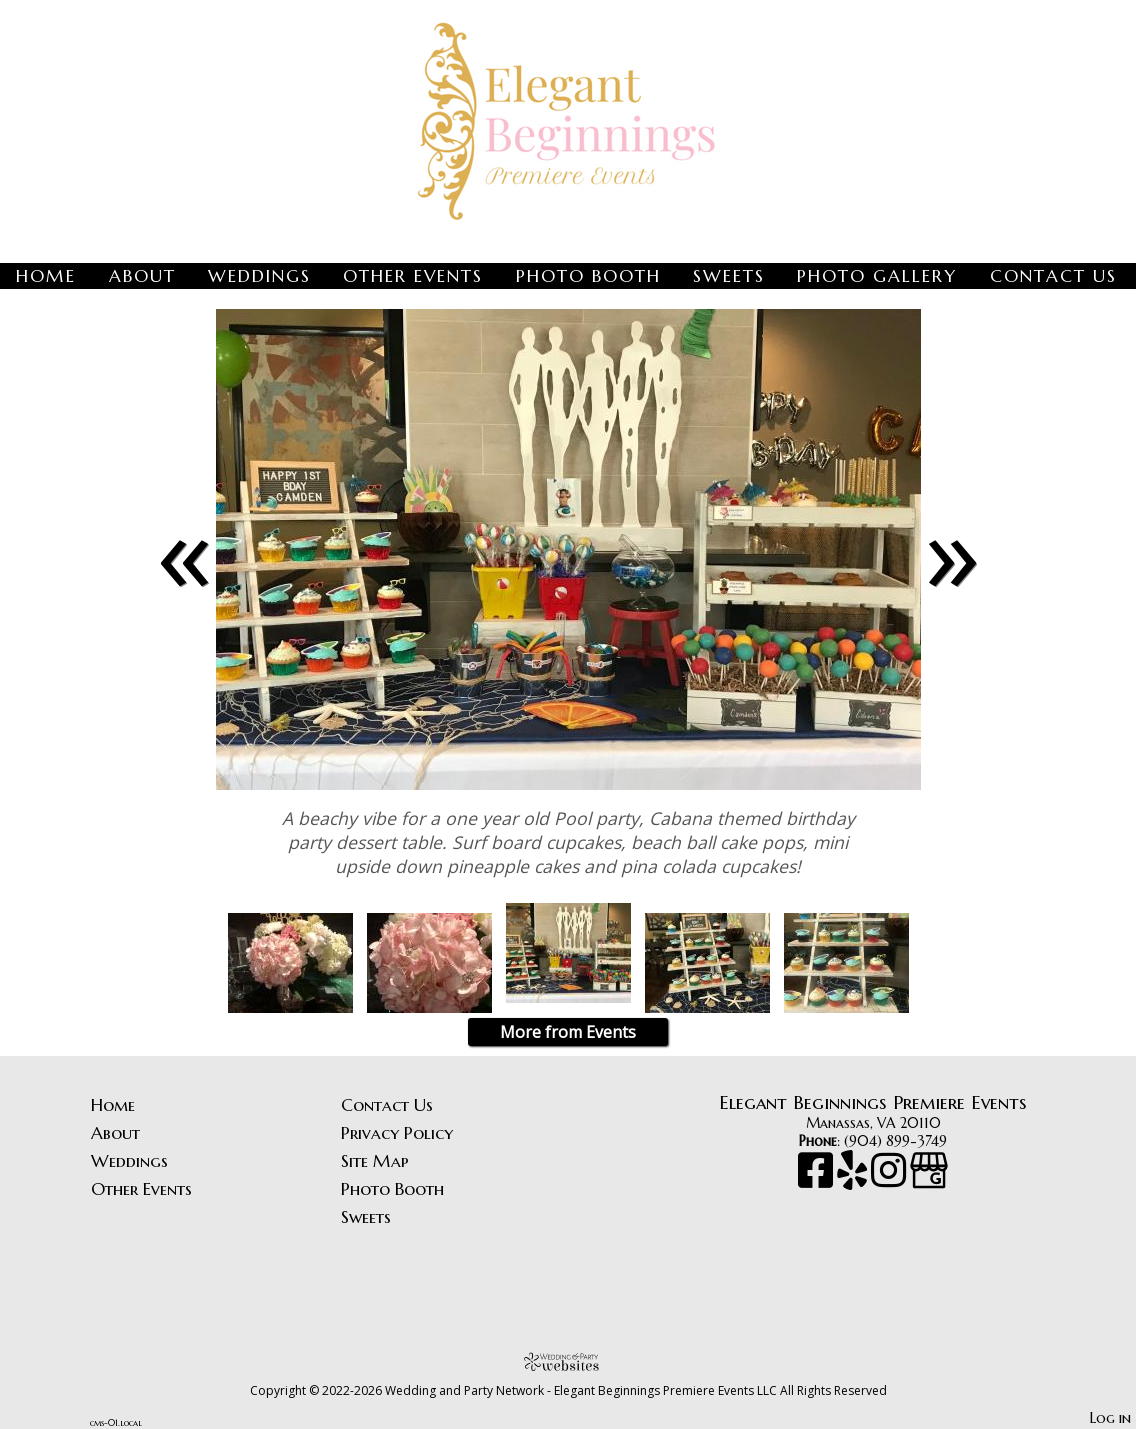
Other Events (413, 276)
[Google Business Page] (929, 1180)
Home (46, 276)
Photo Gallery (877, 276)
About (142, 276)
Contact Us (1053, 276)
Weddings (259, 276)
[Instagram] (890, 1180)
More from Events (568, 1032)
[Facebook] (817, 1180)
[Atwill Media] (568, 1361)
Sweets (729, 276)
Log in (1110, 1418)
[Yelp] (854, 1180)
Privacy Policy (397, 1133)
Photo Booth (588, 276)
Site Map (375, 1161)
